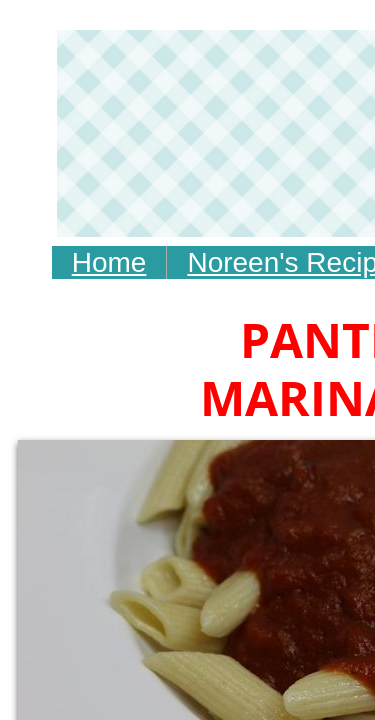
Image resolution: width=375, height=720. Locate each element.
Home (109, 262)
